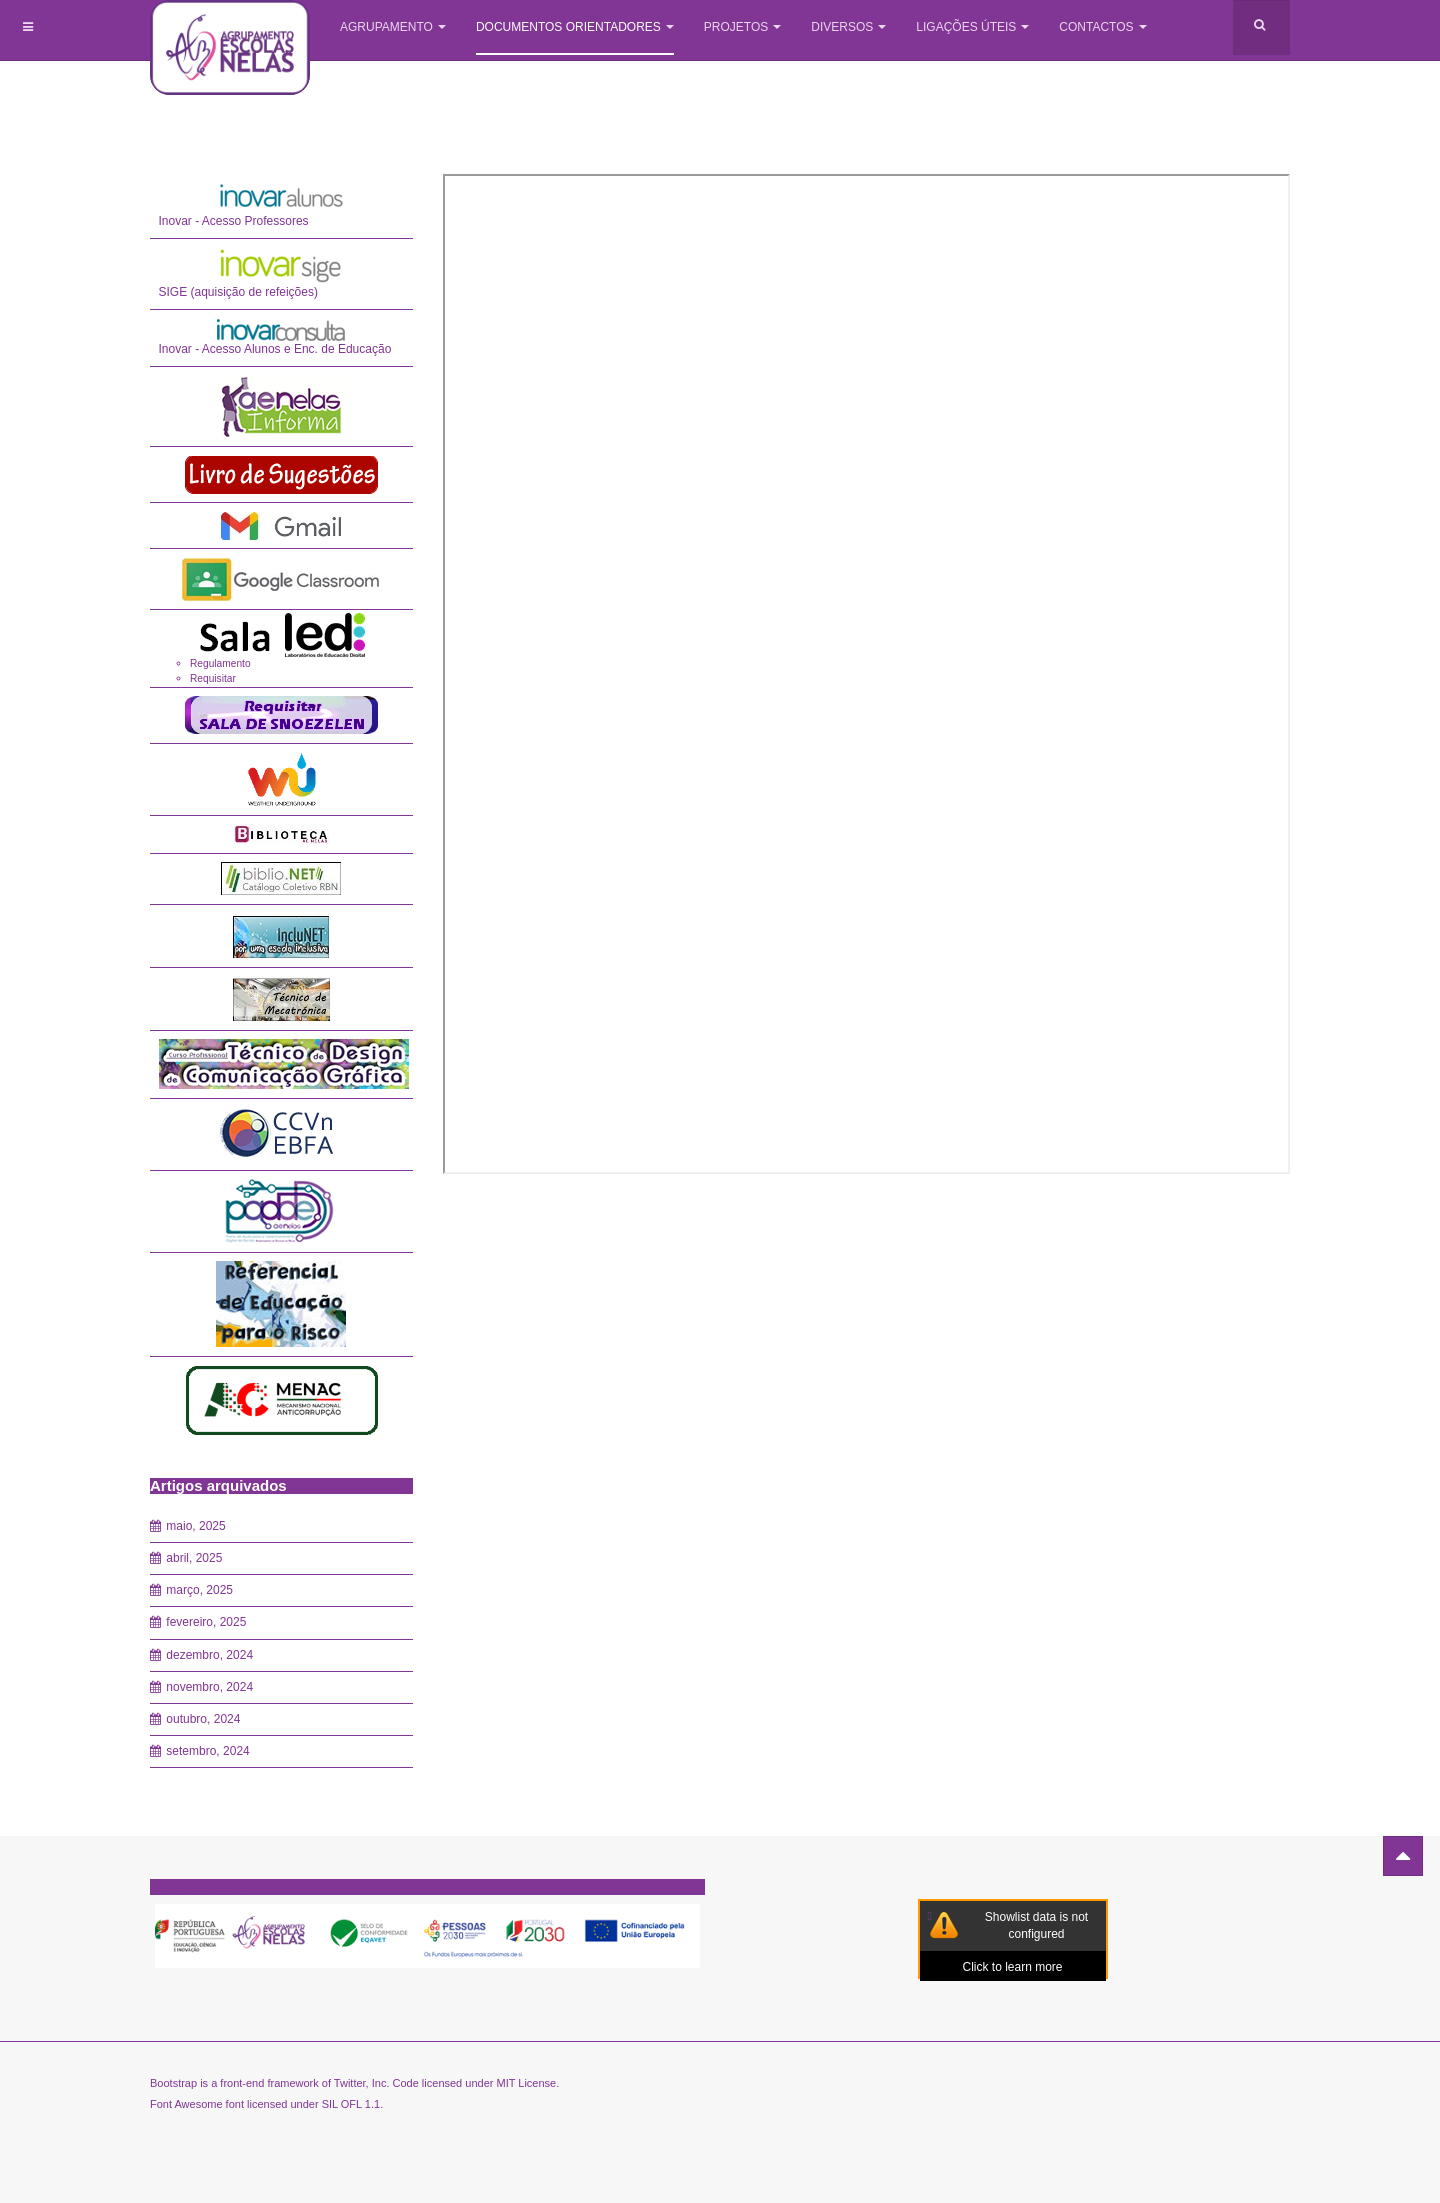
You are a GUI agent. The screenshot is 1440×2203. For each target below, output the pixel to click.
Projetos (742, 27)
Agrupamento (393, 27)
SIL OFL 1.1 (351, 2104)
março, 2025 (199, 1590)
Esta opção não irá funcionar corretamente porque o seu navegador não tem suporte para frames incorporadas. (867, 674)
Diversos (848, 27)
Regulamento (220, 663)
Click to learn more (1012, 1967)
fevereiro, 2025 (206, 1622)
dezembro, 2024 (209, 1655)
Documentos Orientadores (575, 27)
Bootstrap (173, 2083)
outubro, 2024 (203, 1719)
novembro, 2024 (209, 1687)
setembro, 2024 (207, 1751)
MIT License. (527, 2083)
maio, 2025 (195, 1526)
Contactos (1102, 27)
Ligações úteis (972, 27)
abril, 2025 (194, 1558)
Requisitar (213, 678)
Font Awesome (186, 2104)
